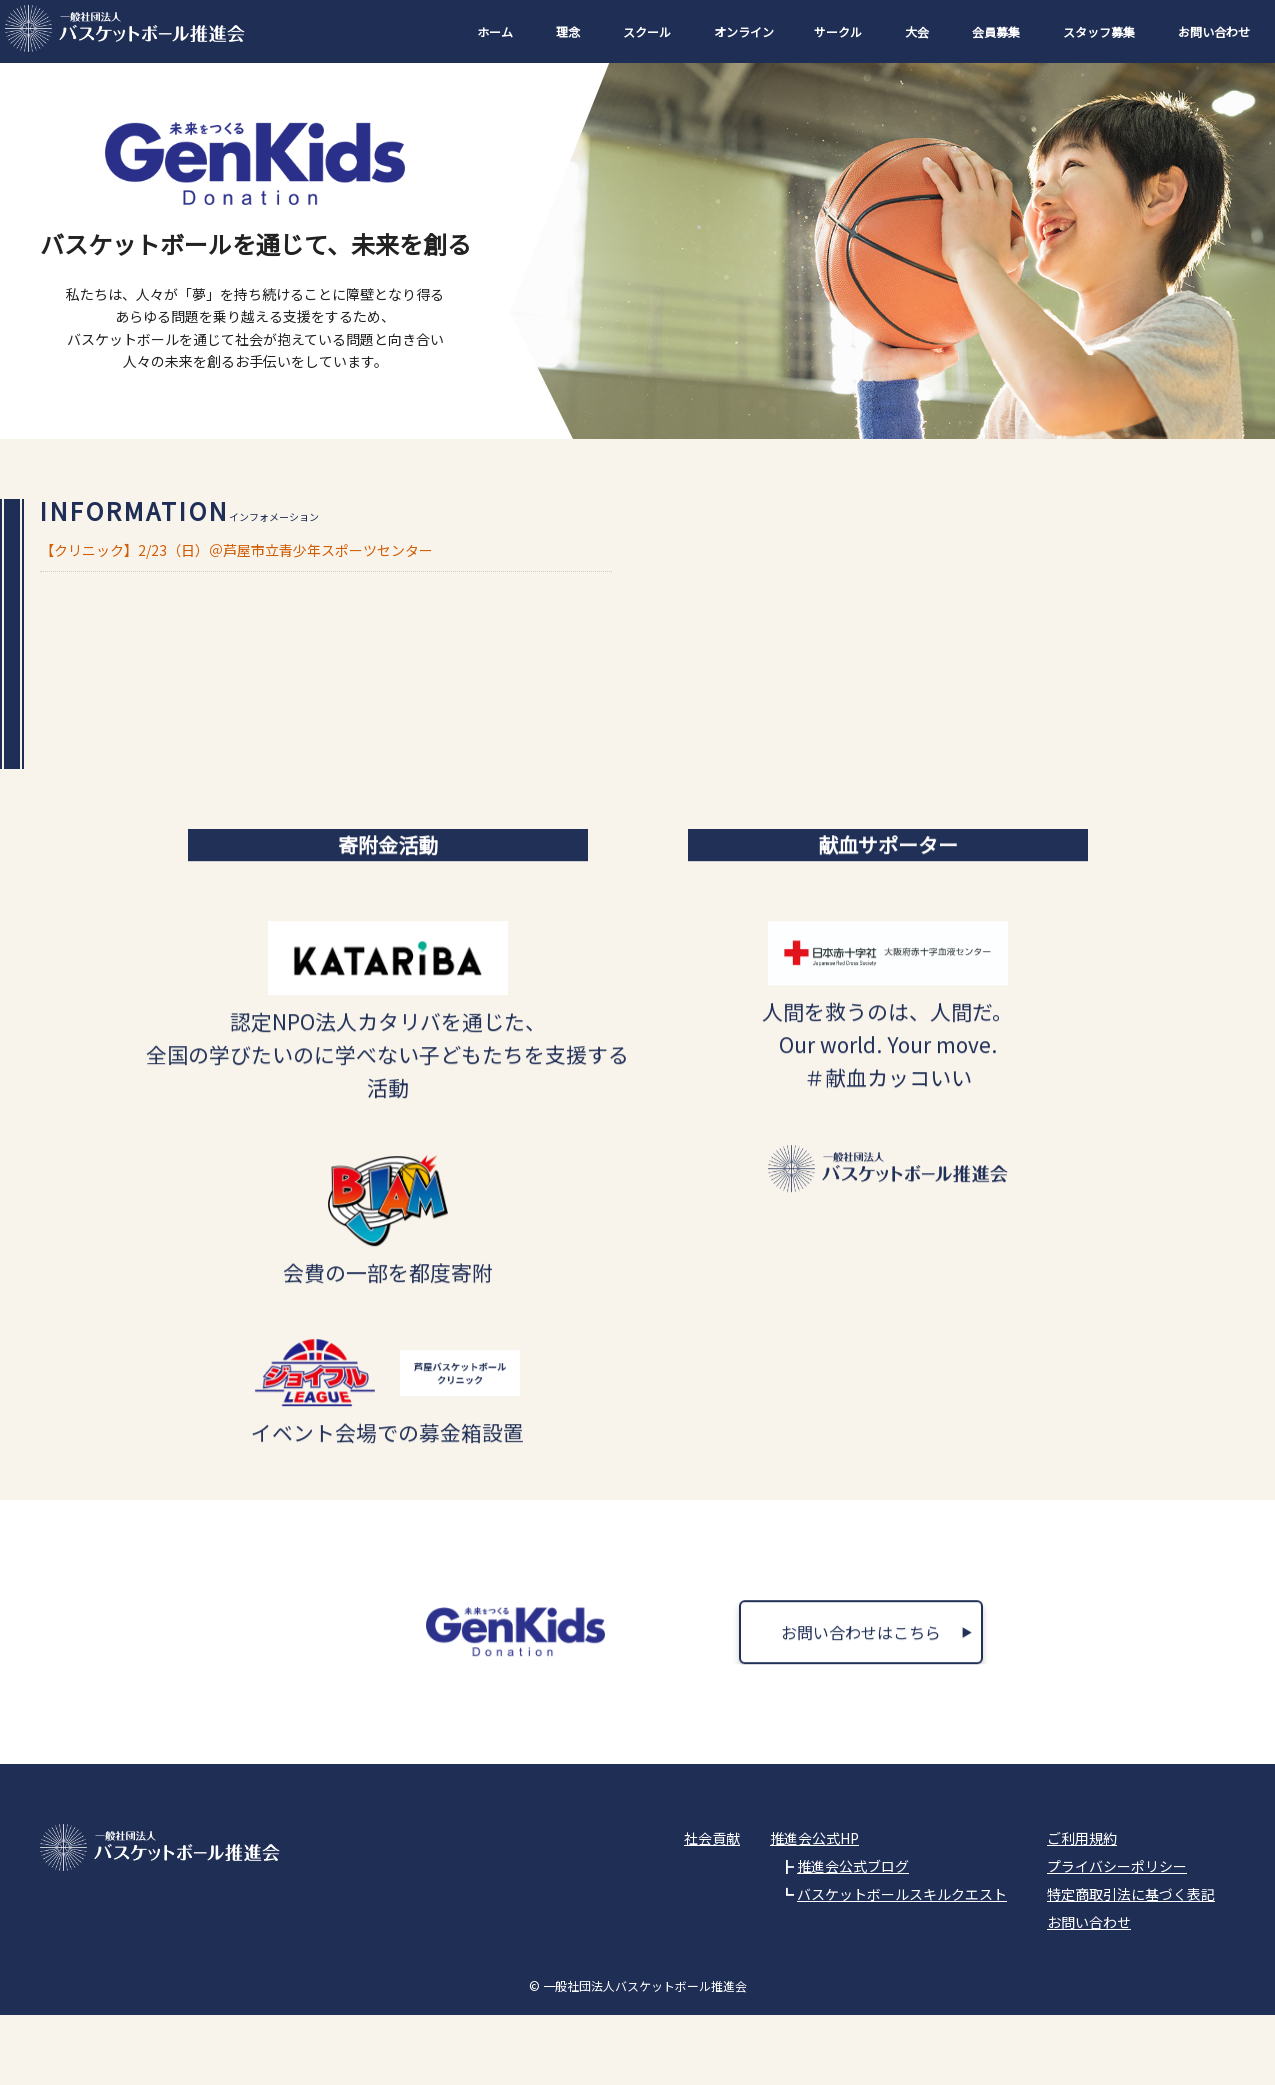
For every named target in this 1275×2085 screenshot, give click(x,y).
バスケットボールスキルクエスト (902, 1964)
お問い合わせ (1214, 31)
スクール (647, 31)
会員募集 (996, 31)
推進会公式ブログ (853, 1936)
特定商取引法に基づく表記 (1131, 1964)
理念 (568, 31)
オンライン (744, 31)
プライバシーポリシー (1117, 1936)
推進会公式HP (814, 1908)
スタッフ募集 (1099, 31)
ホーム (495, 31)
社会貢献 (712, 1908)
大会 (917, 31)
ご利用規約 (1082, 1908)
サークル (838, 31)
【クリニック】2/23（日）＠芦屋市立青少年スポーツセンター (236, 550)
